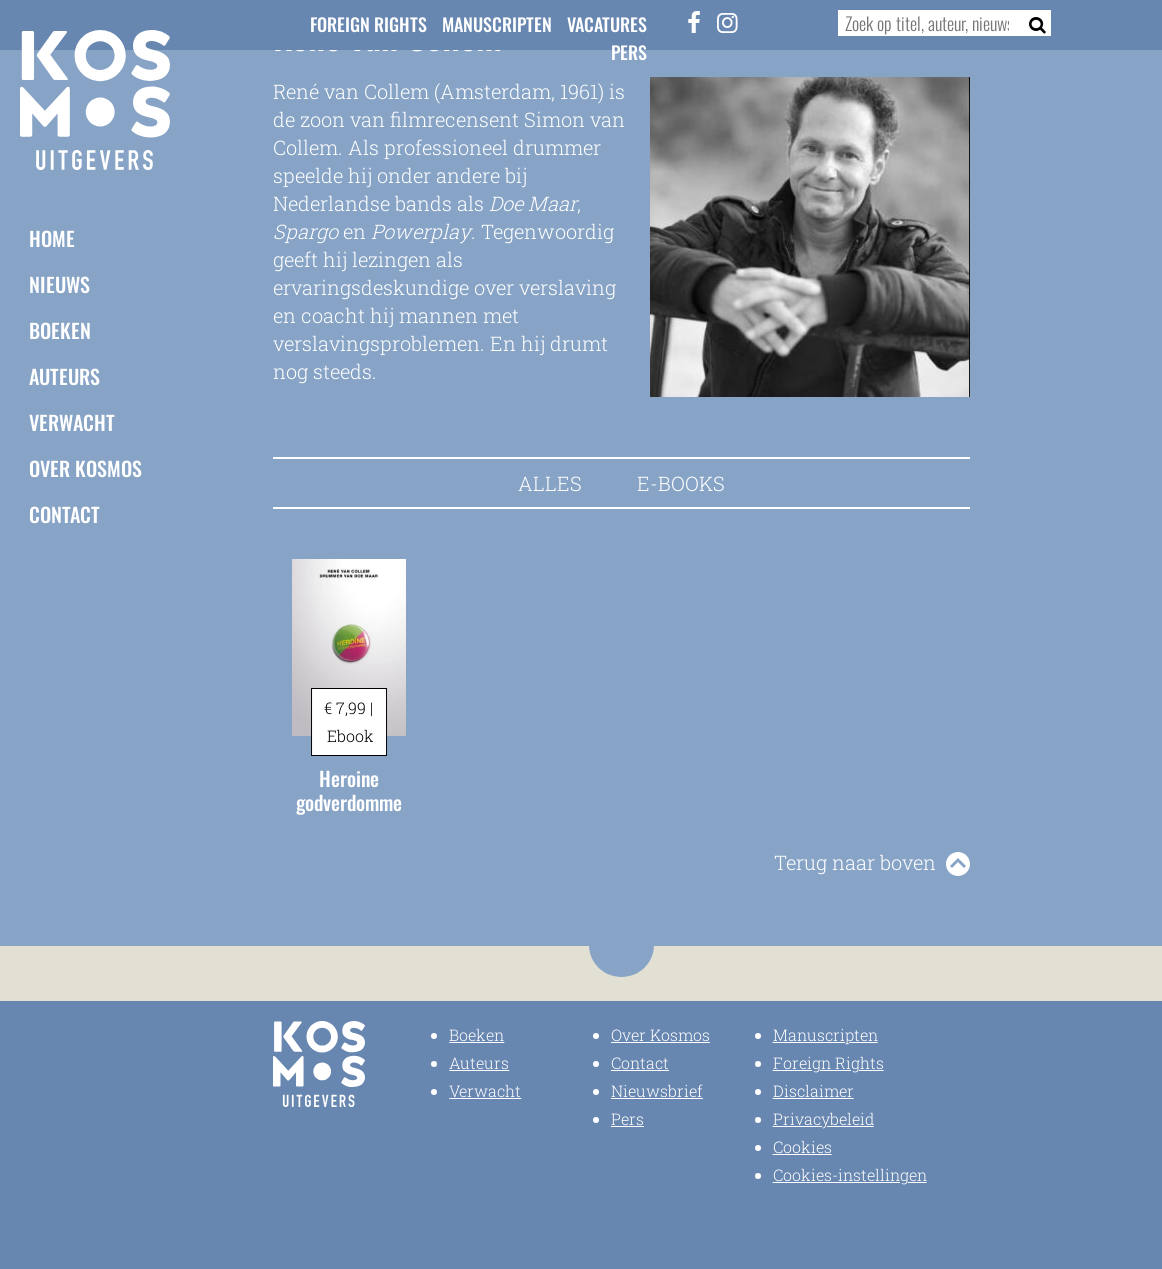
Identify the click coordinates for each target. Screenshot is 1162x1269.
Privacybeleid (823, 1118)
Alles (550, 483)
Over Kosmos (85, 468)
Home (52, 238)
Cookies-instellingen (850, 1174)
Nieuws (59, 284)
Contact (64, 514)
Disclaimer (813, 1090)
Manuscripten (497, 24)
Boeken (60, 330)
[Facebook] (694, 22)
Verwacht (72, 422)
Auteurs (64, 376)
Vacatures (607, 24)
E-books (681, 483)
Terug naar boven (855, 862)
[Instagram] (727, 22)
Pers (629, 52)
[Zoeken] (1031, 23)
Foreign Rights (368, 24)
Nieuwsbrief (657, 1090)
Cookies (802, 1146)
